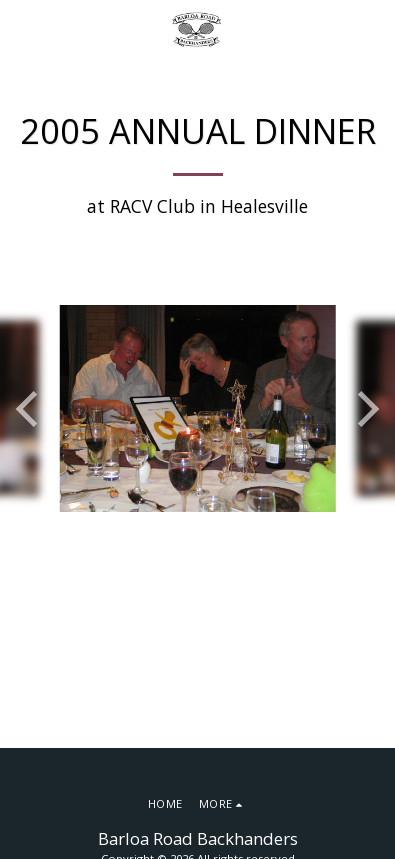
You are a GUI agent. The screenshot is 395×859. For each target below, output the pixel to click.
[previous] (30, 409)
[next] (365, 409)
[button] (22, 28)
